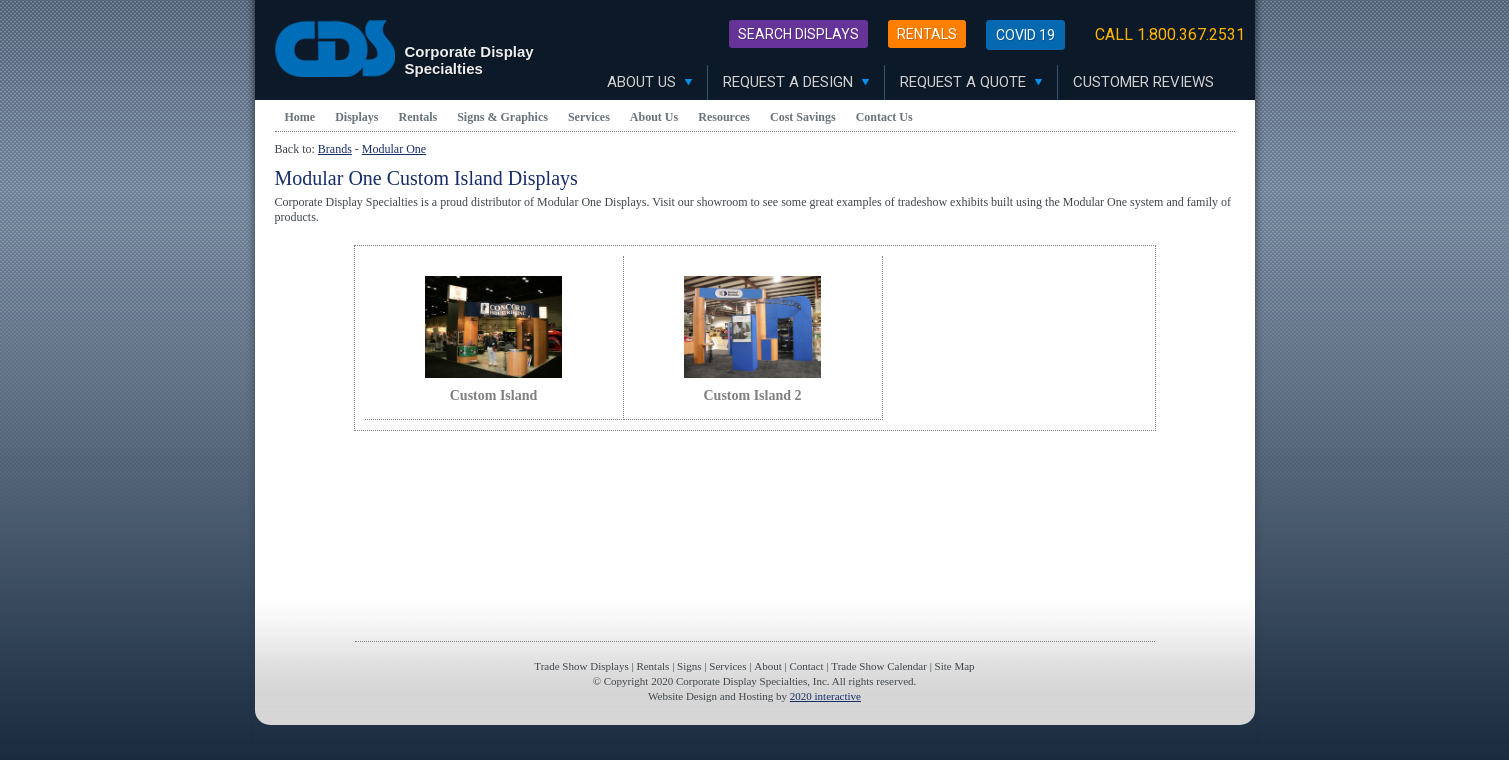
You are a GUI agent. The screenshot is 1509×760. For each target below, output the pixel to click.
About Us (649, 82)
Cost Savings (803, 117)
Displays (356, 117)
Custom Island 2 (752, 395)
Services (589, 117)
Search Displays (798, 34)
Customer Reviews (1143, 82)
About (768, 666)
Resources (724, 117)
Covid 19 (1025, 35)
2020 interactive (825, 696)
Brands (335, 149)
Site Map (955, 666)
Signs (689, 666)
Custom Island (494, 395)
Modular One (394, 149)
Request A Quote (971, 82)
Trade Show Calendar (879, 666)
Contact (806, 666)
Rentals (927, 34)
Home (300, 117)
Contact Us (884, 117)
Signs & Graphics (502, 117)
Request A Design (796, 82)
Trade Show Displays (581, 666)
